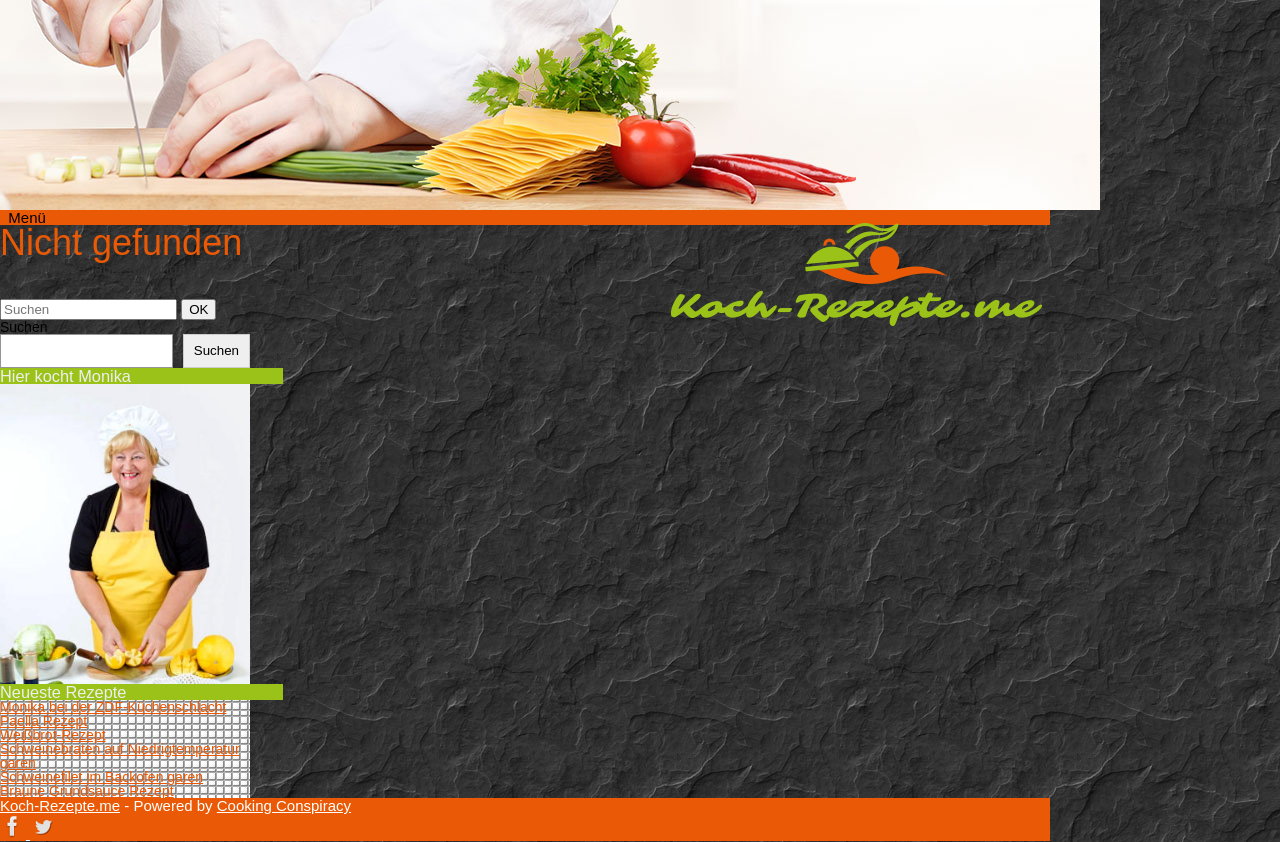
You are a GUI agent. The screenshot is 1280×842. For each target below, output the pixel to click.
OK (202, 309)
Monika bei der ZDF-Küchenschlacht (113, 707)
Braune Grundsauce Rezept (87, 791)
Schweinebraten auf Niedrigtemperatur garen (120, 756)
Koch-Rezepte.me (856, 274)
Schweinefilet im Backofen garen (101, 777)
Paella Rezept (43, 721)
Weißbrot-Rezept (53, 735)
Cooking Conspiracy (284, 805)
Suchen (23, 327)
